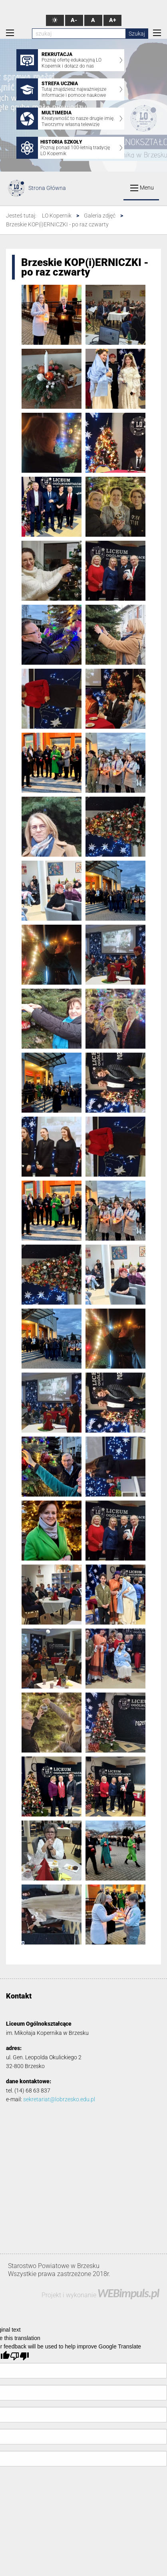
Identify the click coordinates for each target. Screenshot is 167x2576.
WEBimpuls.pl (128, 2293)
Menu (142, 187)
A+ (112, 20)
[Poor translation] (19, 2356)
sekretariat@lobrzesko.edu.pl (59, 2099)
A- (74, 20)
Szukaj (137, 33)
